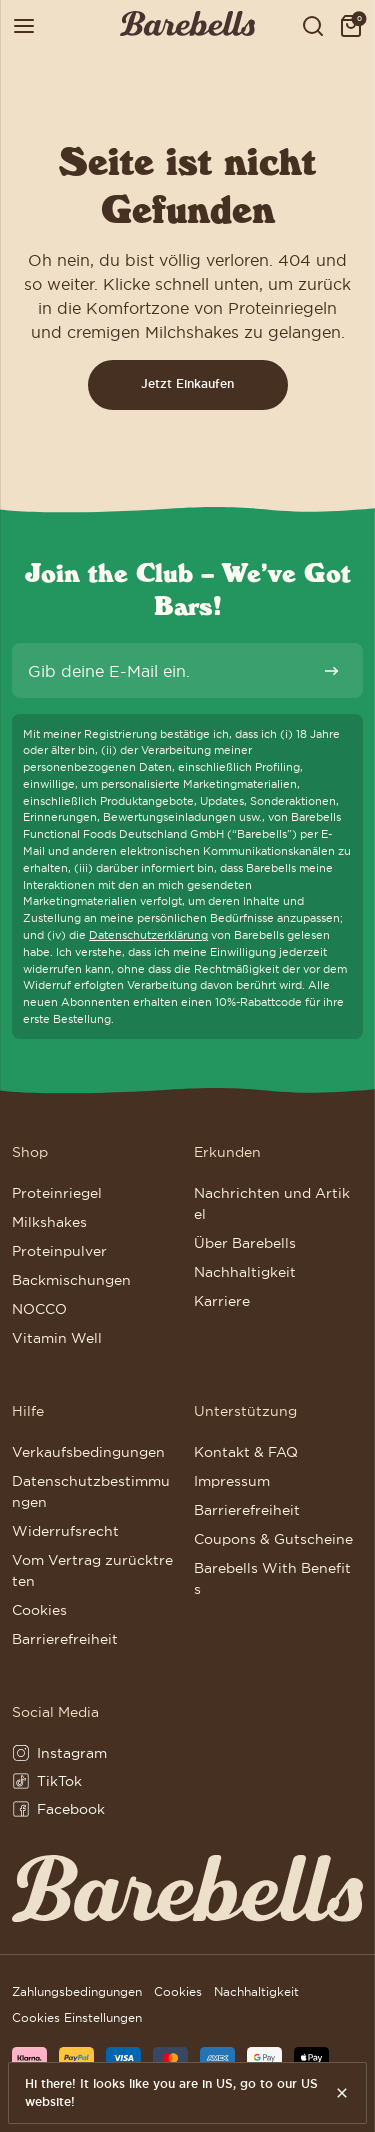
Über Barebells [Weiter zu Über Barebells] (245, 1243)
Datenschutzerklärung (148, 935)
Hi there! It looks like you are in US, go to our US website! (171, 2093)
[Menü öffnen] (24, 26)
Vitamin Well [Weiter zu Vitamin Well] (57, 1338)
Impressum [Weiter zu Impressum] (232, 1481)
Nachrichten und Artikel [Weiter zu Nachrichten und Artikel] (272, 1203)
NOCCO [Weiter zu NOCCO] (39, 1309)
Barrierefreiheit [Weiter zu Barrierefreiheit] (65, 1639)
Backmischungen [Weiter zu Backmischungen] (71, 1280)
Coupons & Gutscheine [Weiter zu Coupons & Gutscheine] (273, 1539)
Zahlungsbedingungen (77, 1991)
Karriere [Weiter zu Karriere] (222, 1301)
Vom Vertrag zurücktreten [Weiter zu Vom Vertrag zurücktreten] (92, 1570)
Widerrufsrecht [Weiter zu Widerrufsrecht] (65, 1531)
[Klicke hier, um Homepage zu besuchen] (187, 26)
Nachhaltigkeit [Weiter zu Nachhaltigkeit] (245, 1272)
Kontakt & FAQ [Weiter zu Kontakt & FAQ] (246, 1452)
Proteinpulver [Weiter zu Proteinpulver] (59, 1251)
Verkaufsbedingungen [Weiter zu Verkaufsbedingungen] (88, 1452)
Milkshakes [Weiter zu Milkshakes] (49, 1222)
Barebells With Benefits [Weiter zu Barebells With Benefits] (272, 1578)
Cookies (178, 1991)
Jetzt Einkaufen (187, 384)
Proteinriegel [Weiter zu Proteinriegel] (57, 1193)
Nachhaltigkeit (256, 1991)
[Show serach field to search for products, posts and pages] (313, 26)
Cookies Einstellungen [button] (77, 2017)
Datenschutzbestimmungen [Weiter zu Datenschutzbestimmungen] (91, 1491)
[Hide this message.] (342, 2093)
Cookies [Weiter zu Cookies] (39, 1610)
